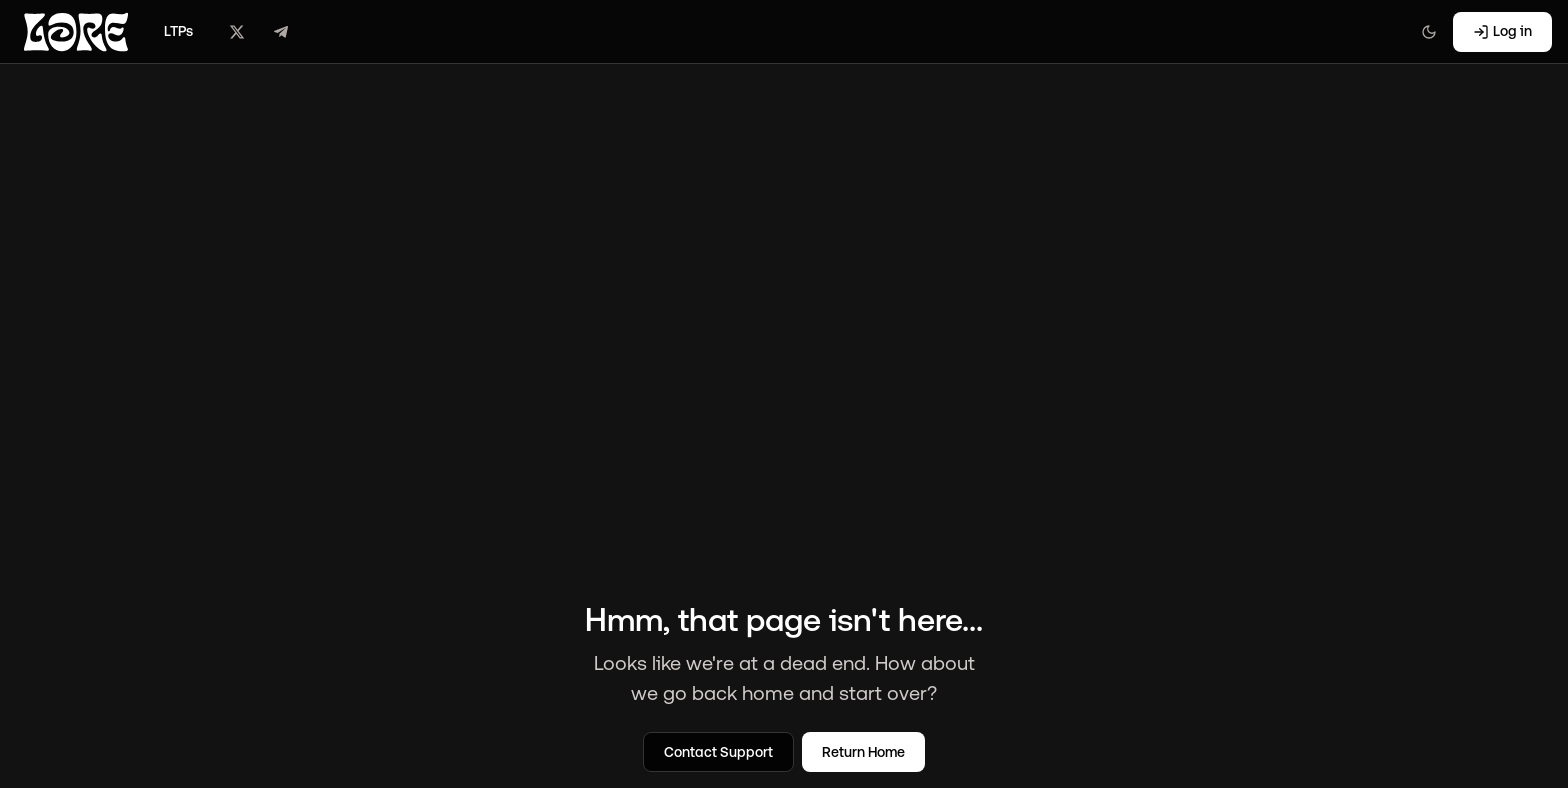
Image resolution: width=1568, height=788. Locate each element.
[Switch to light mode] (1429, 32)
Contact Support (718, 752)
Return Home (863, 752)
